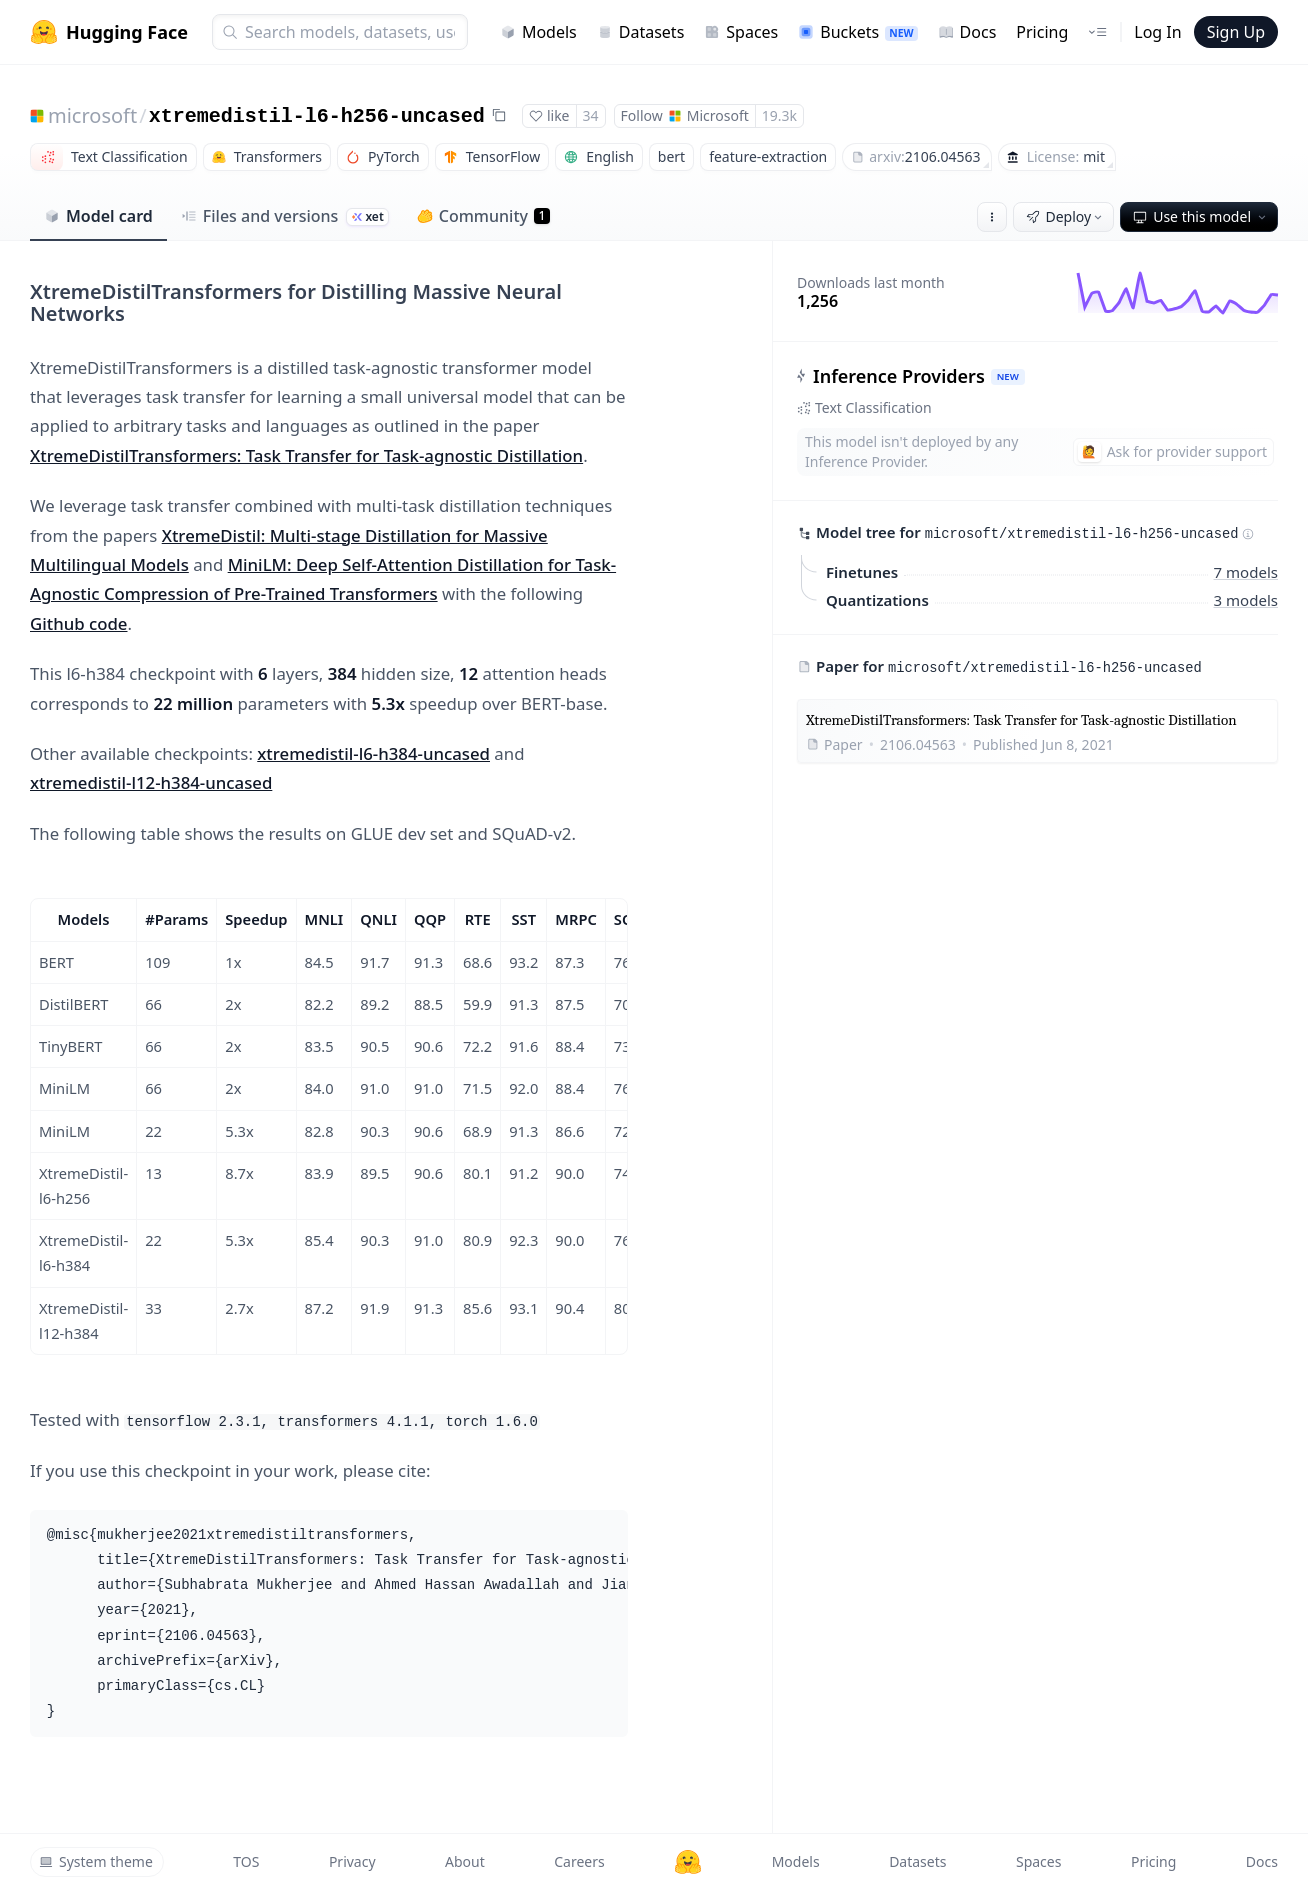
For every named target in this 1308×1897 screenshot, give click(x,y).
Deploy (1066, 216)
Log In (1157, 32)
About (465, 1861)
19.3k (779, 115)
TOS (246, 1861)
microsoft (92, 115)
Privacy (352, 1861)
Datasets (641, 32)
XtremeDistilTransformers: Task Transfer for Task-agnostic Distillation (306, 455)
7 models (1246, 571)
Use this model (1201, 216)
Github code (79, 623)
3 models (1246, 599)
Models (538, 32)
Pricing (1042, 32)
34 (591, 115)
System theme (96, 1861)
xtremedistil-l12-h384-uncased (151, 782)
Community (483, 216)
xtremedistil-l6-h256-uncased (317, 116)
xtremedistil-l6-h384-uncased (373, 753)
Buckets (857, 32)
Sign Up (1236, 32)
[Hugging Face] (688, 1862)
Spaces (741, 32)
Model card (98, 216)
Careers (579, 1861)
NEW (1008, 376)
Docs (967, 32)
